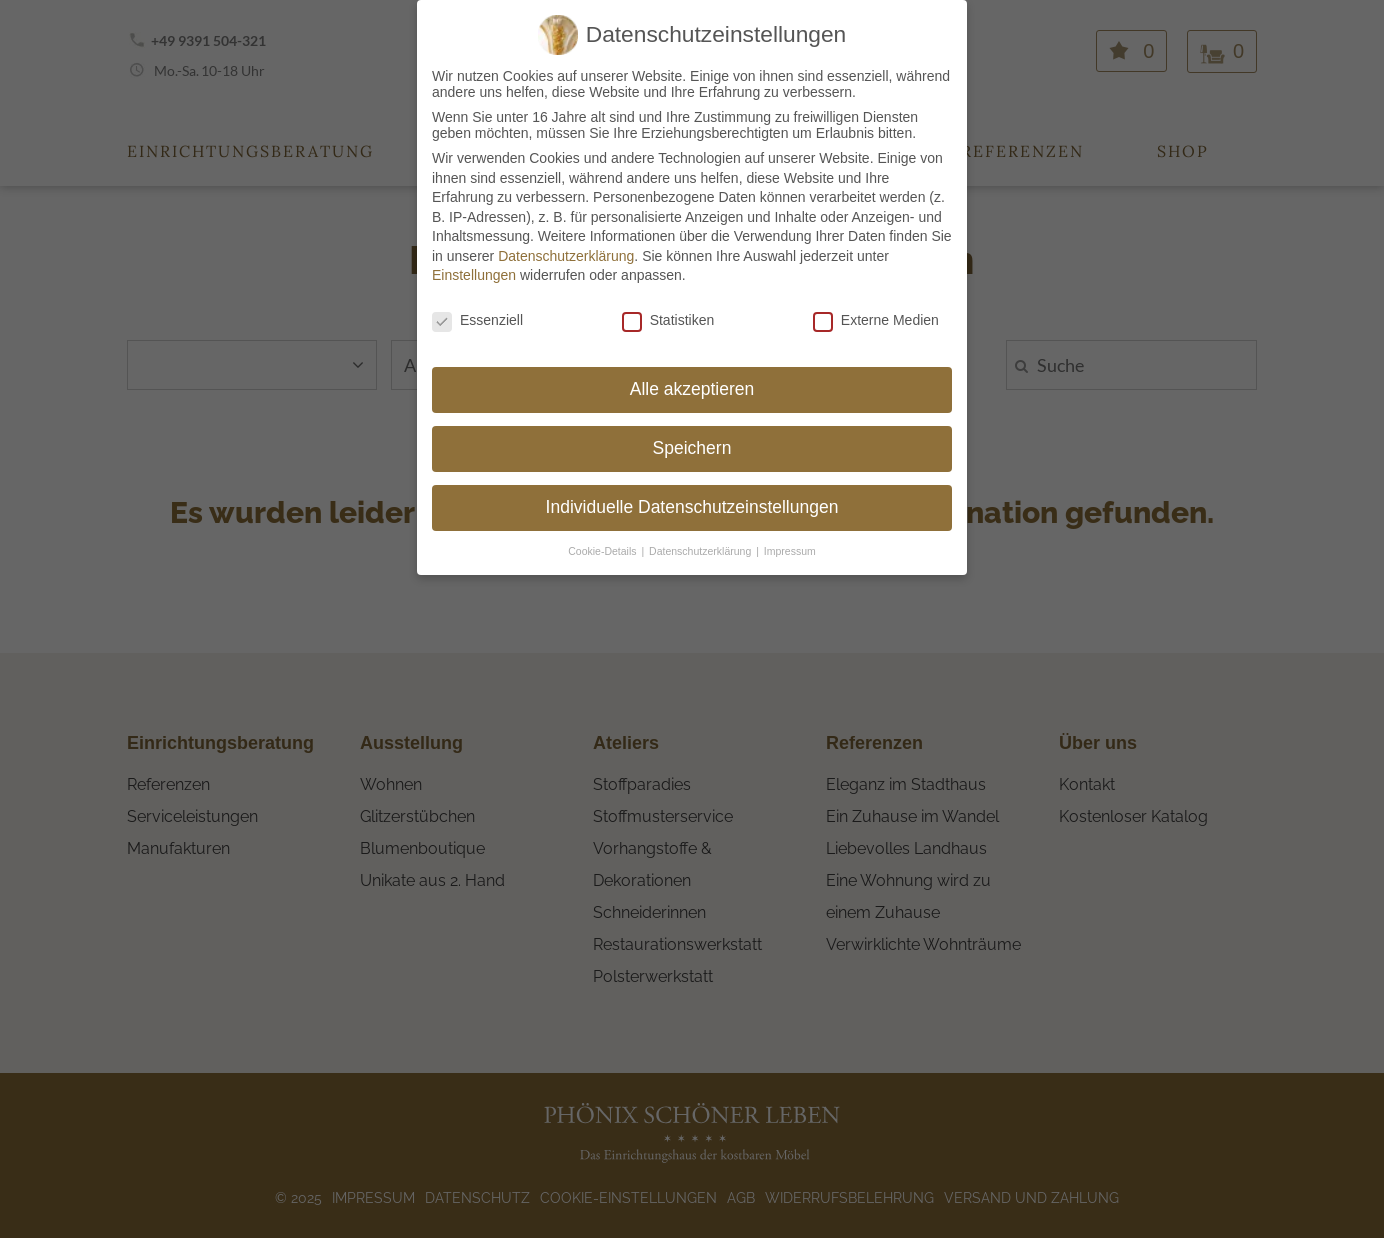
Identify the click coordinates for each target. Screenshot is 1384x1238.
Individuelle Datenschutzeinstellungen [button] (692, 490)
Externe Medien (876, 304)
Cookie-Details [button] (603, 534)
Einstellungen (474, 259)
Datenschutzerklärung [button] (701, 534)
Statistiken (668, 304)
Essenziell (477, 304)
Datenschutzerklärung (566, 239)
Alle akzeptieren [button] (692, 372)
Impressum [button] (790, 534)
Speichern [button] (692, 431)
